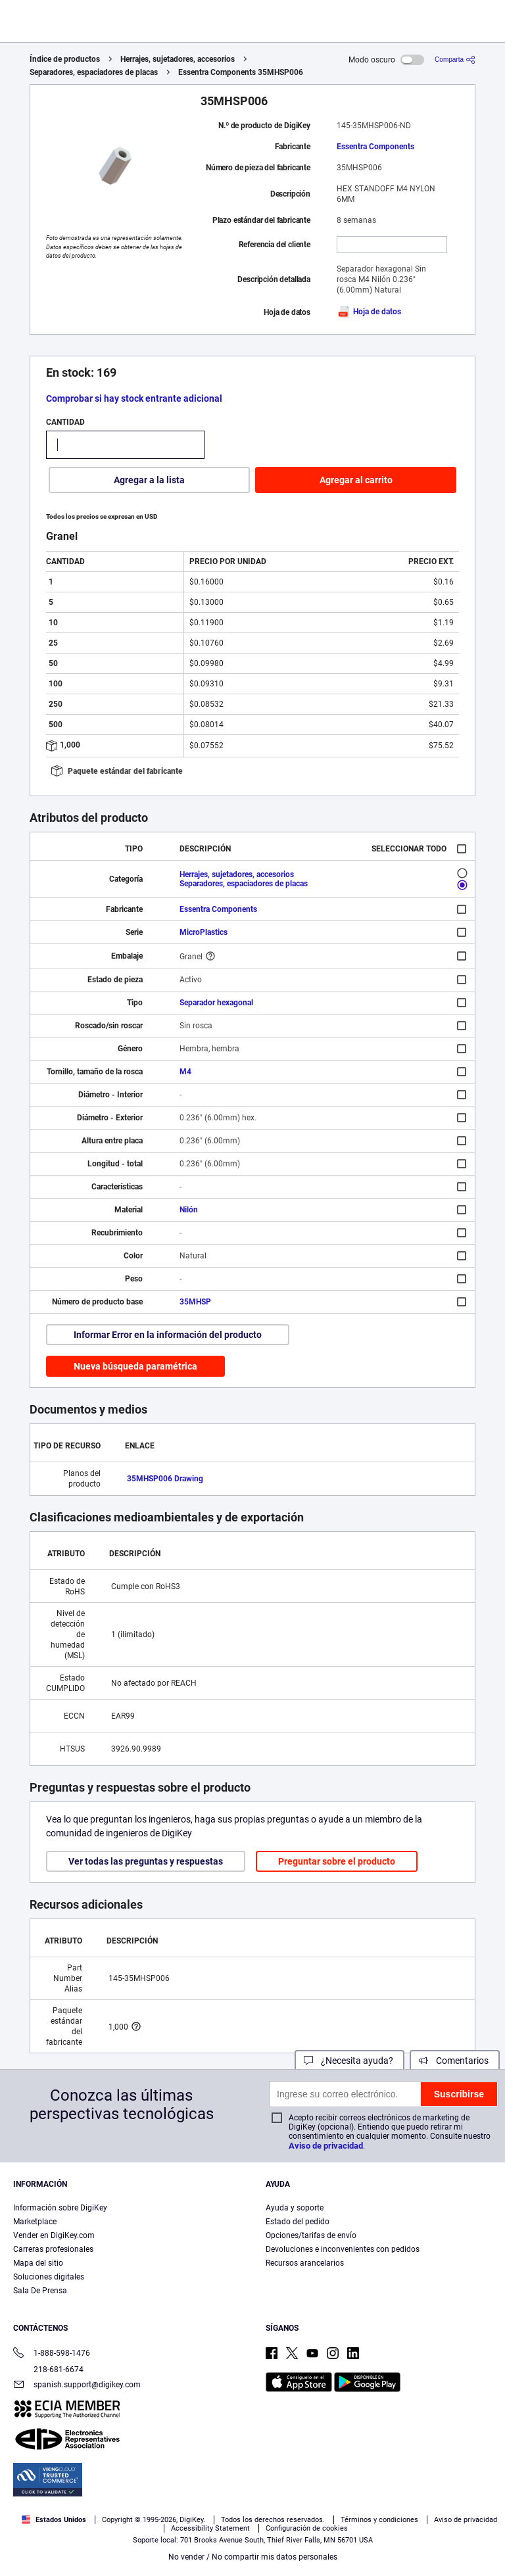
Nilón (189, 1209)
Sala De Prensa (40, 2290)
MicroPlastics (204, 932)
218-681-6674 (48, 2369)
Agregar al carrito (356, 480)
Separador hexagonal (216, 1002)
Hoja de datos (369, 311)
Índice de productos (65, 59)
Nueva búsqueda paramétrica (135, 1366)
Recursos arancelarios (305, 2263)
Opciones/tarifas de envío (311, 2235)
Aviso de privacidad (326, 2146)
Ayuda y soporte (295, 2207)
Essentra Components (375, 146)
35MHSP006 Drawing (165, 1478)
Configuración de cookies (307, 2528)
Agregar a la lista (149, 480)
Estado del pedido (297, 2221)
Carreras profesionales (53, 2249)
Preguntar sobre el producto (336, 1861)
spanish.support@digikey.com (77, 2385)
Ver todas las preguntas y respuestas (145, 1861)
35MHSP (195, 1301)
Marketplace (35, 2221)
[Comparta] (455, 59)
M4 (185, 1071)
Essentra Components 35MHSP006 (240, 72)
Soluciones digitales (48, 2276)
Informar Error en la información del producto (168, 1334)
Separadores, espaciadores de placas (94, 72)
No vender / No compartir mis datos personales (252, 2557)
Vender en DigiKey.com (54, 2235)
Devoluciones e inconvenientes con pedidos (343, 2249)
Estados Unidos (54, 2520)
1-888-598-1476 (51, 2354)
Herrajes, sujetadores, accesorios (177, 59)
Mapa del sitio (38, 2263)
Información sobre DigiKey (60, 2207)
